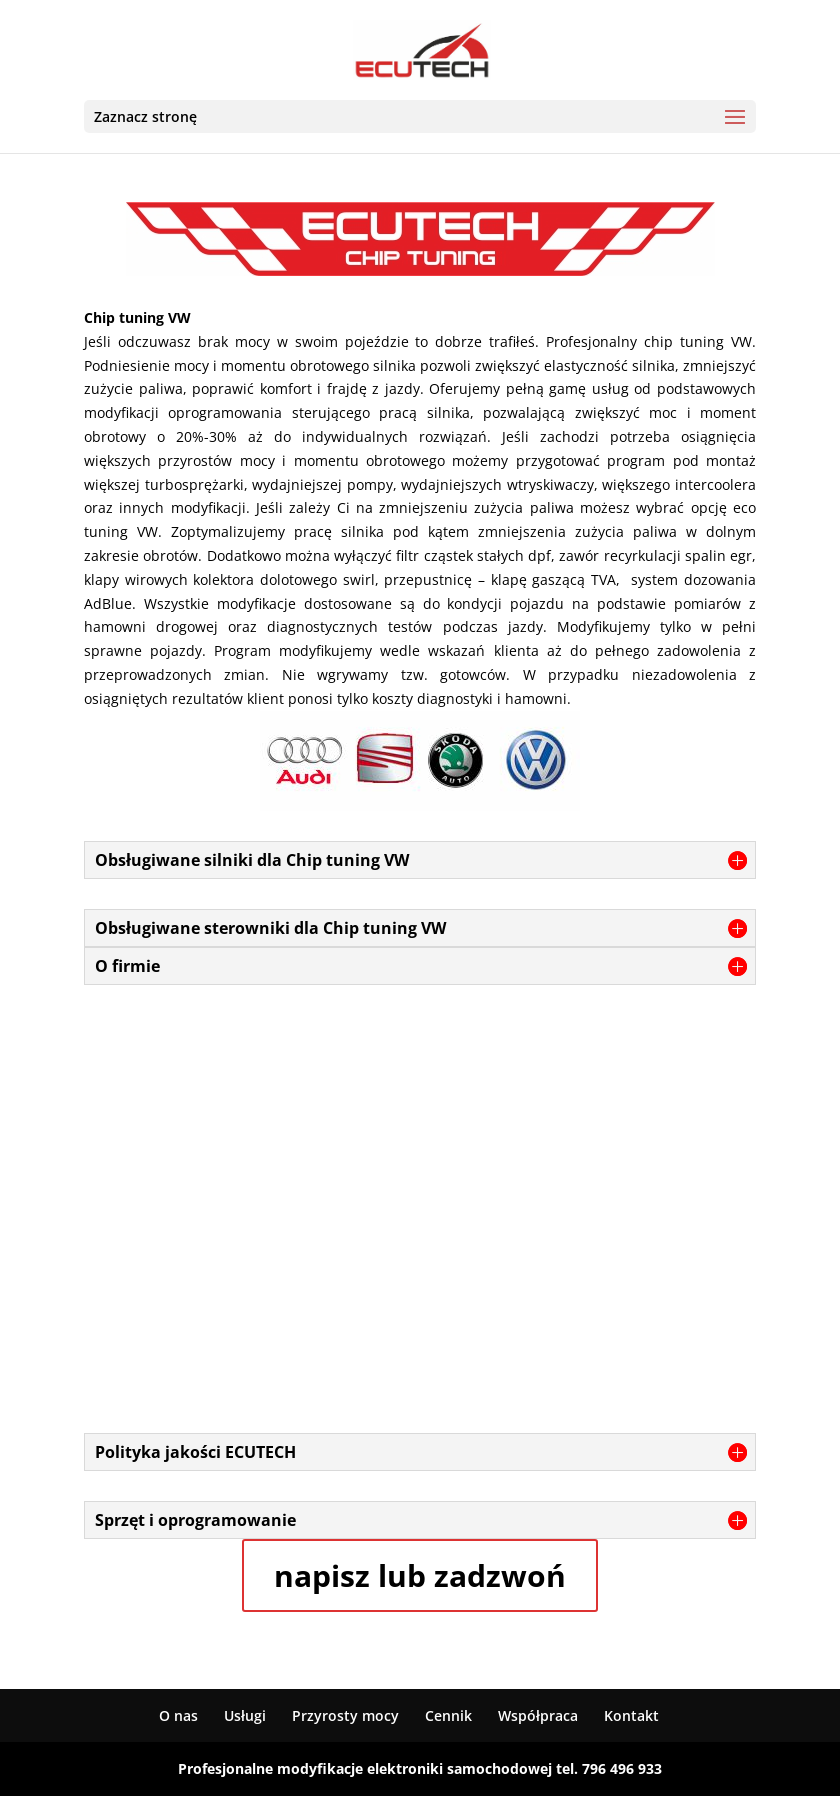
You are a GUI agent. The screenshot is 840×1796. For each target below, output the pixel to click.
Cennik (448, 1715)
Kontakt (631, 1715)
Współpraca (538, 1715)
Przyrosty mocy (345, 1715)
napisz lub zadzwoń (420, 1575)
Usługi (245, 1715)
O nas (178, 1715)
